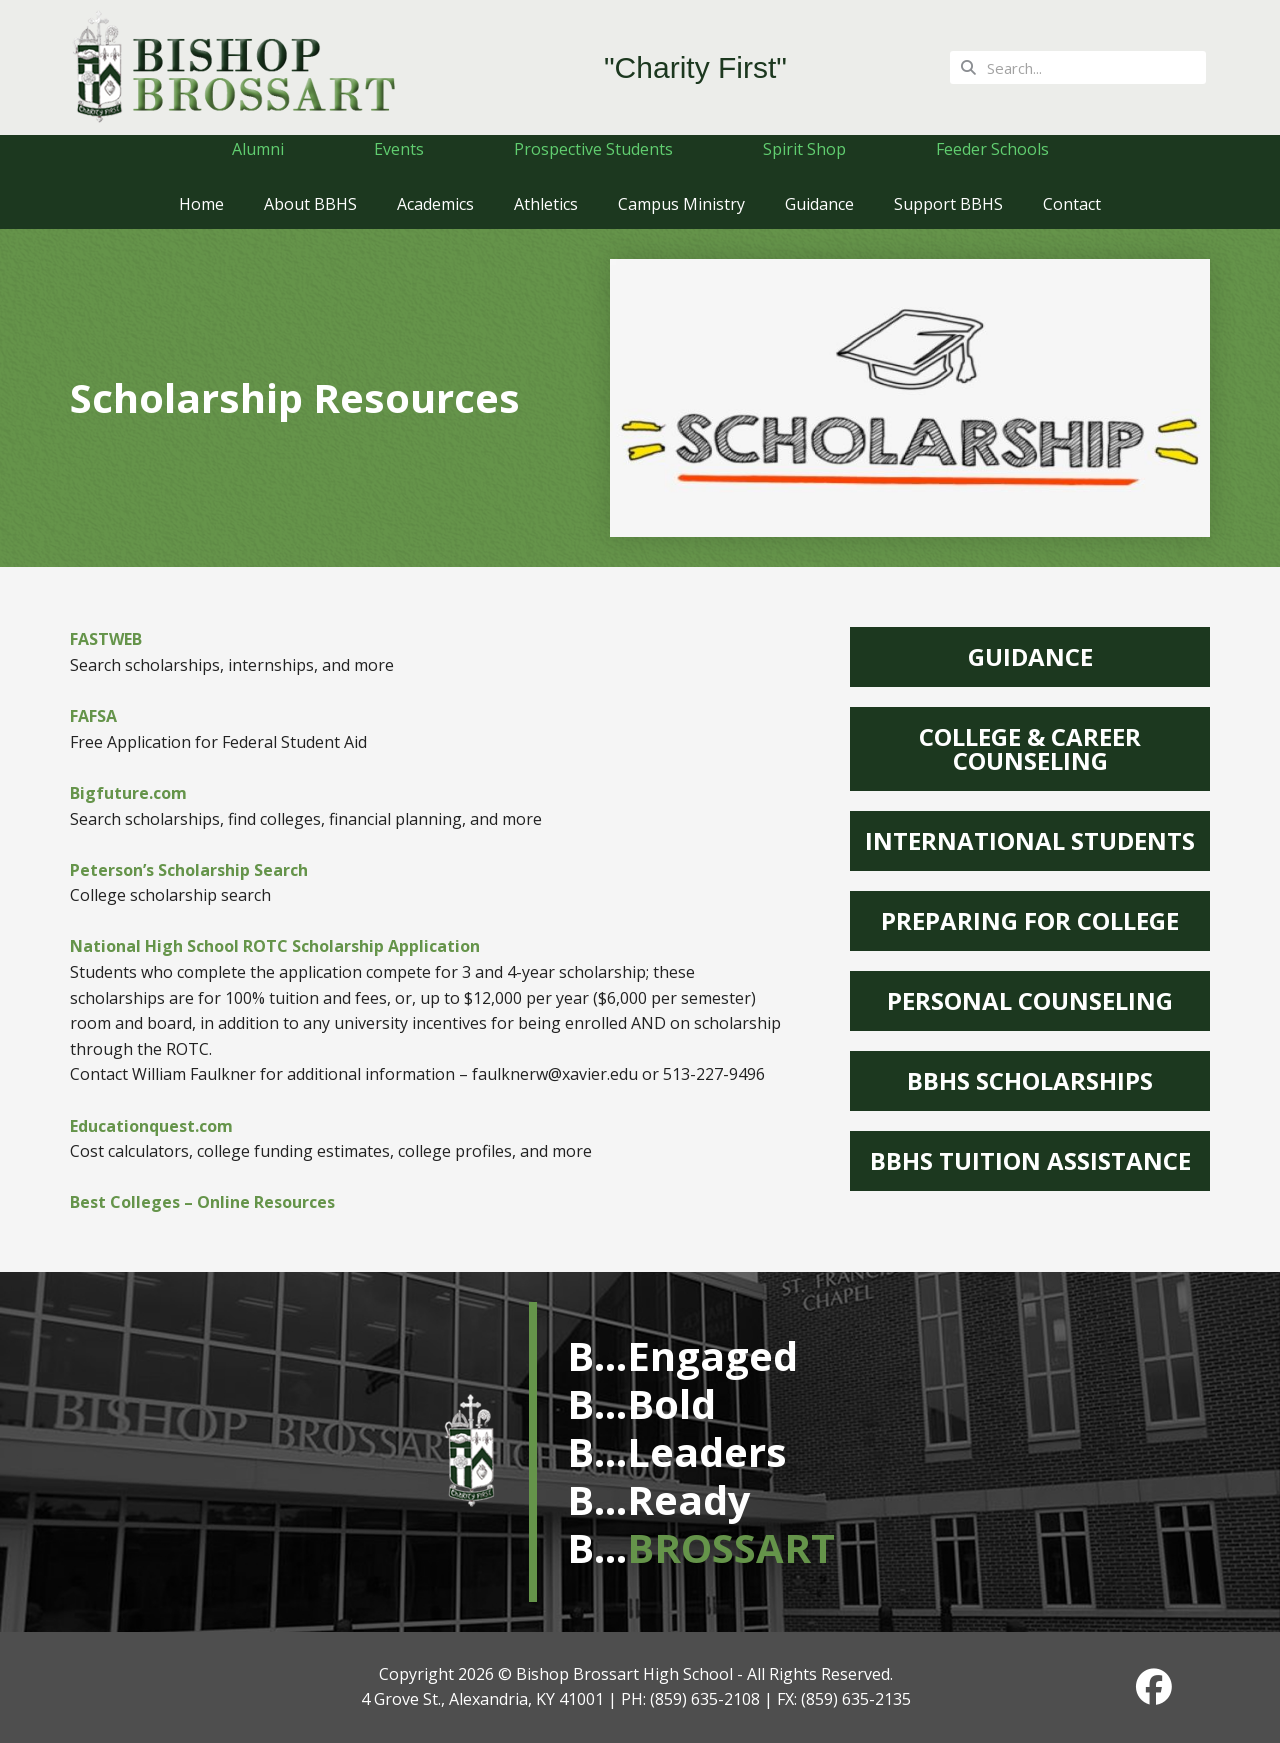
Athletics (546, 204)
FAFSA (93, 716)
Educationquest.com (151, 1126)
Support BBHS (948, 204)
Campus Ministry (681, 204)
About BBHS (310, 204)
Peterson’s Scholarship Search (189, 870)
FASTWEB (106, 639)
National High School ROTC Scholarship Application (275, 946)
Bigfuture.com (128, 793)
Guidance (819, 204)
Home (201, 204)
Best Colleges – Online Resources (202, 1202)
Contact (1072, 204)
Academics (435, 204)
